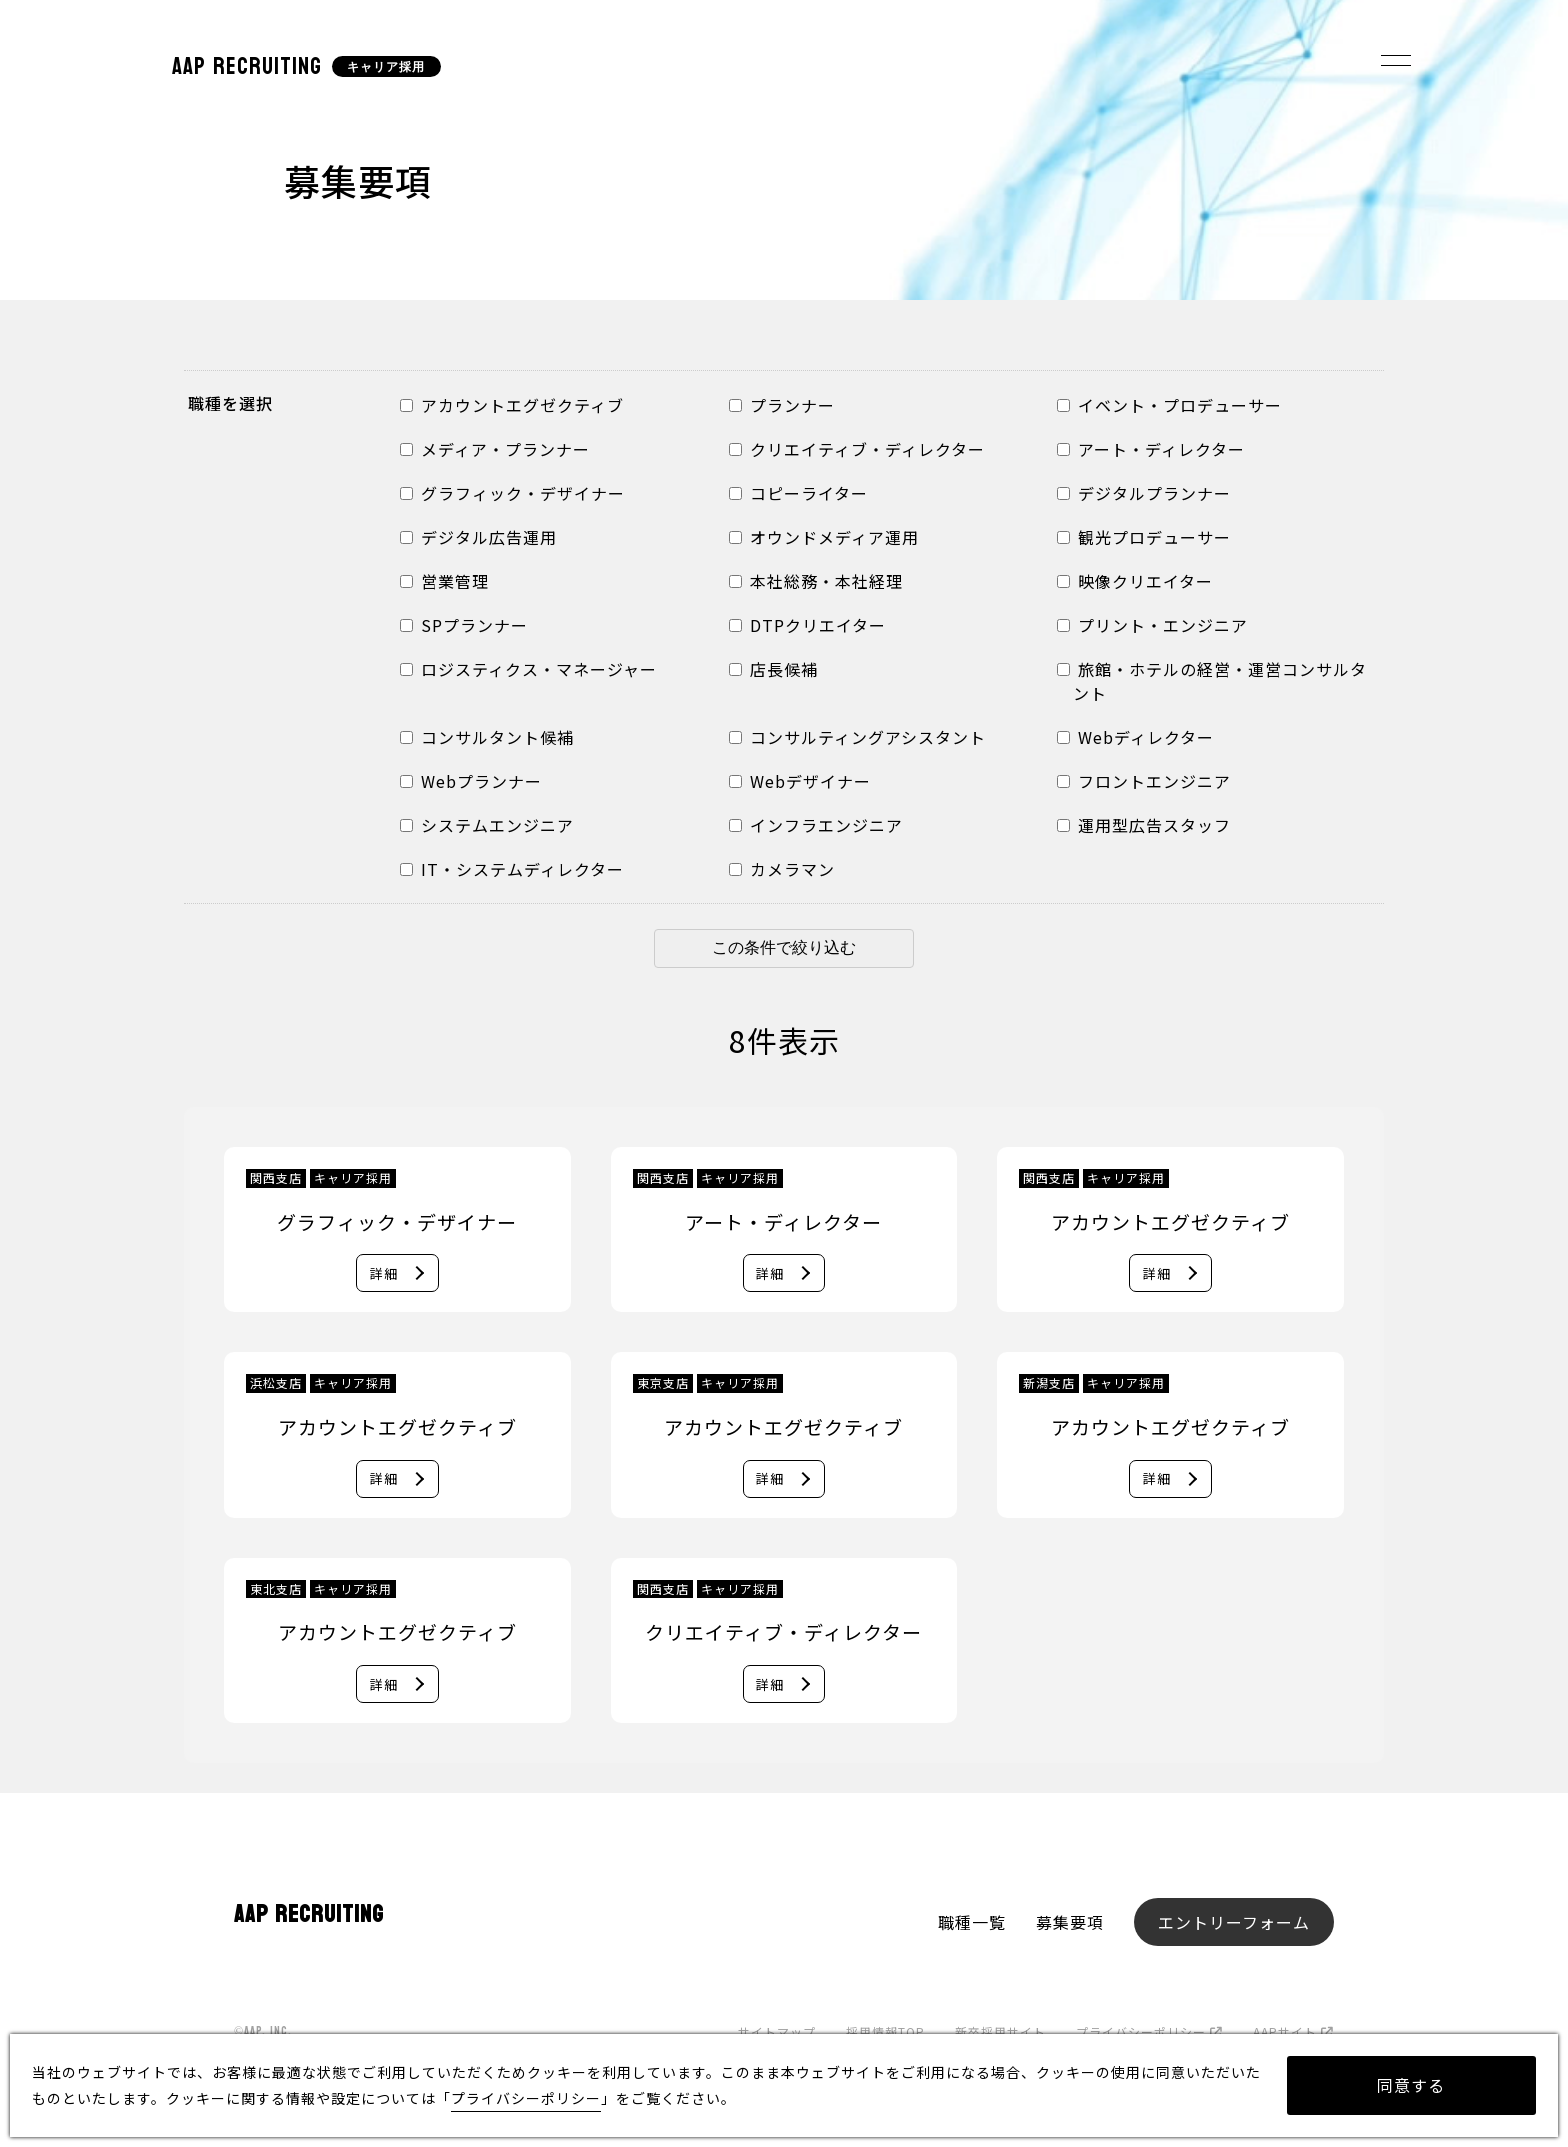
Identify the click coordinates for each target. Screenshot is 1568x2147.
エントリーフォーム (1234, 1926)
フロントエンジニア (1144, 781)
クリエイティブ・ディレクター (857, 449)
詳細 (383, 1273)
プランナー (782, 405)
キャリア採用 (386, 67)
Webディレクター (1135, 737)
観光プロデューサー (1144, 537)
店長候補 (773, 669)
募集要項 (1070, 1926)
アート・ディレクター (1151, 449)
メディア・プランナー (495, 449)
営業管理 (444, 581)
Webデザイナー (800, 781)
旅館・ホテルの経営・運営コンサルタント (1212, 681)
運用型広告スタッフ (1144, 825)
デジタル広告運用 (478, 537)
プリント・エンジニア (1152, 625)
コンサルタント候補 (487, 737)
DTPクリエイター (807, 625)
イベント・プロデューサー (1169, 405)
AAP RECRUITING (247, 66)
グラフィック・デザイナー (512, 493)
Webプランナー (471, 781)
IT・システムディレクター (512, 869)
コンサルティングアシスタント (857, 737)
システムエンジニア (487, 825)
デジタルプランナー (1144, 493)
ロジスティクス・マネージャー (528, 669)
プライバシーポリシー (526, 2098)
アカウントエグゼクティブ (512, 405)
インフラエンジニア (816, 825)
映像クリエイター (1135, 581)
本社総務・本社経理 (816, 581)
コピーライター (798, 493)
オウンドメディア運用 (824, 537)
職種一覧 (972, 1926)
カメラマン (782, 869)
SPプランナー (464, 625)
